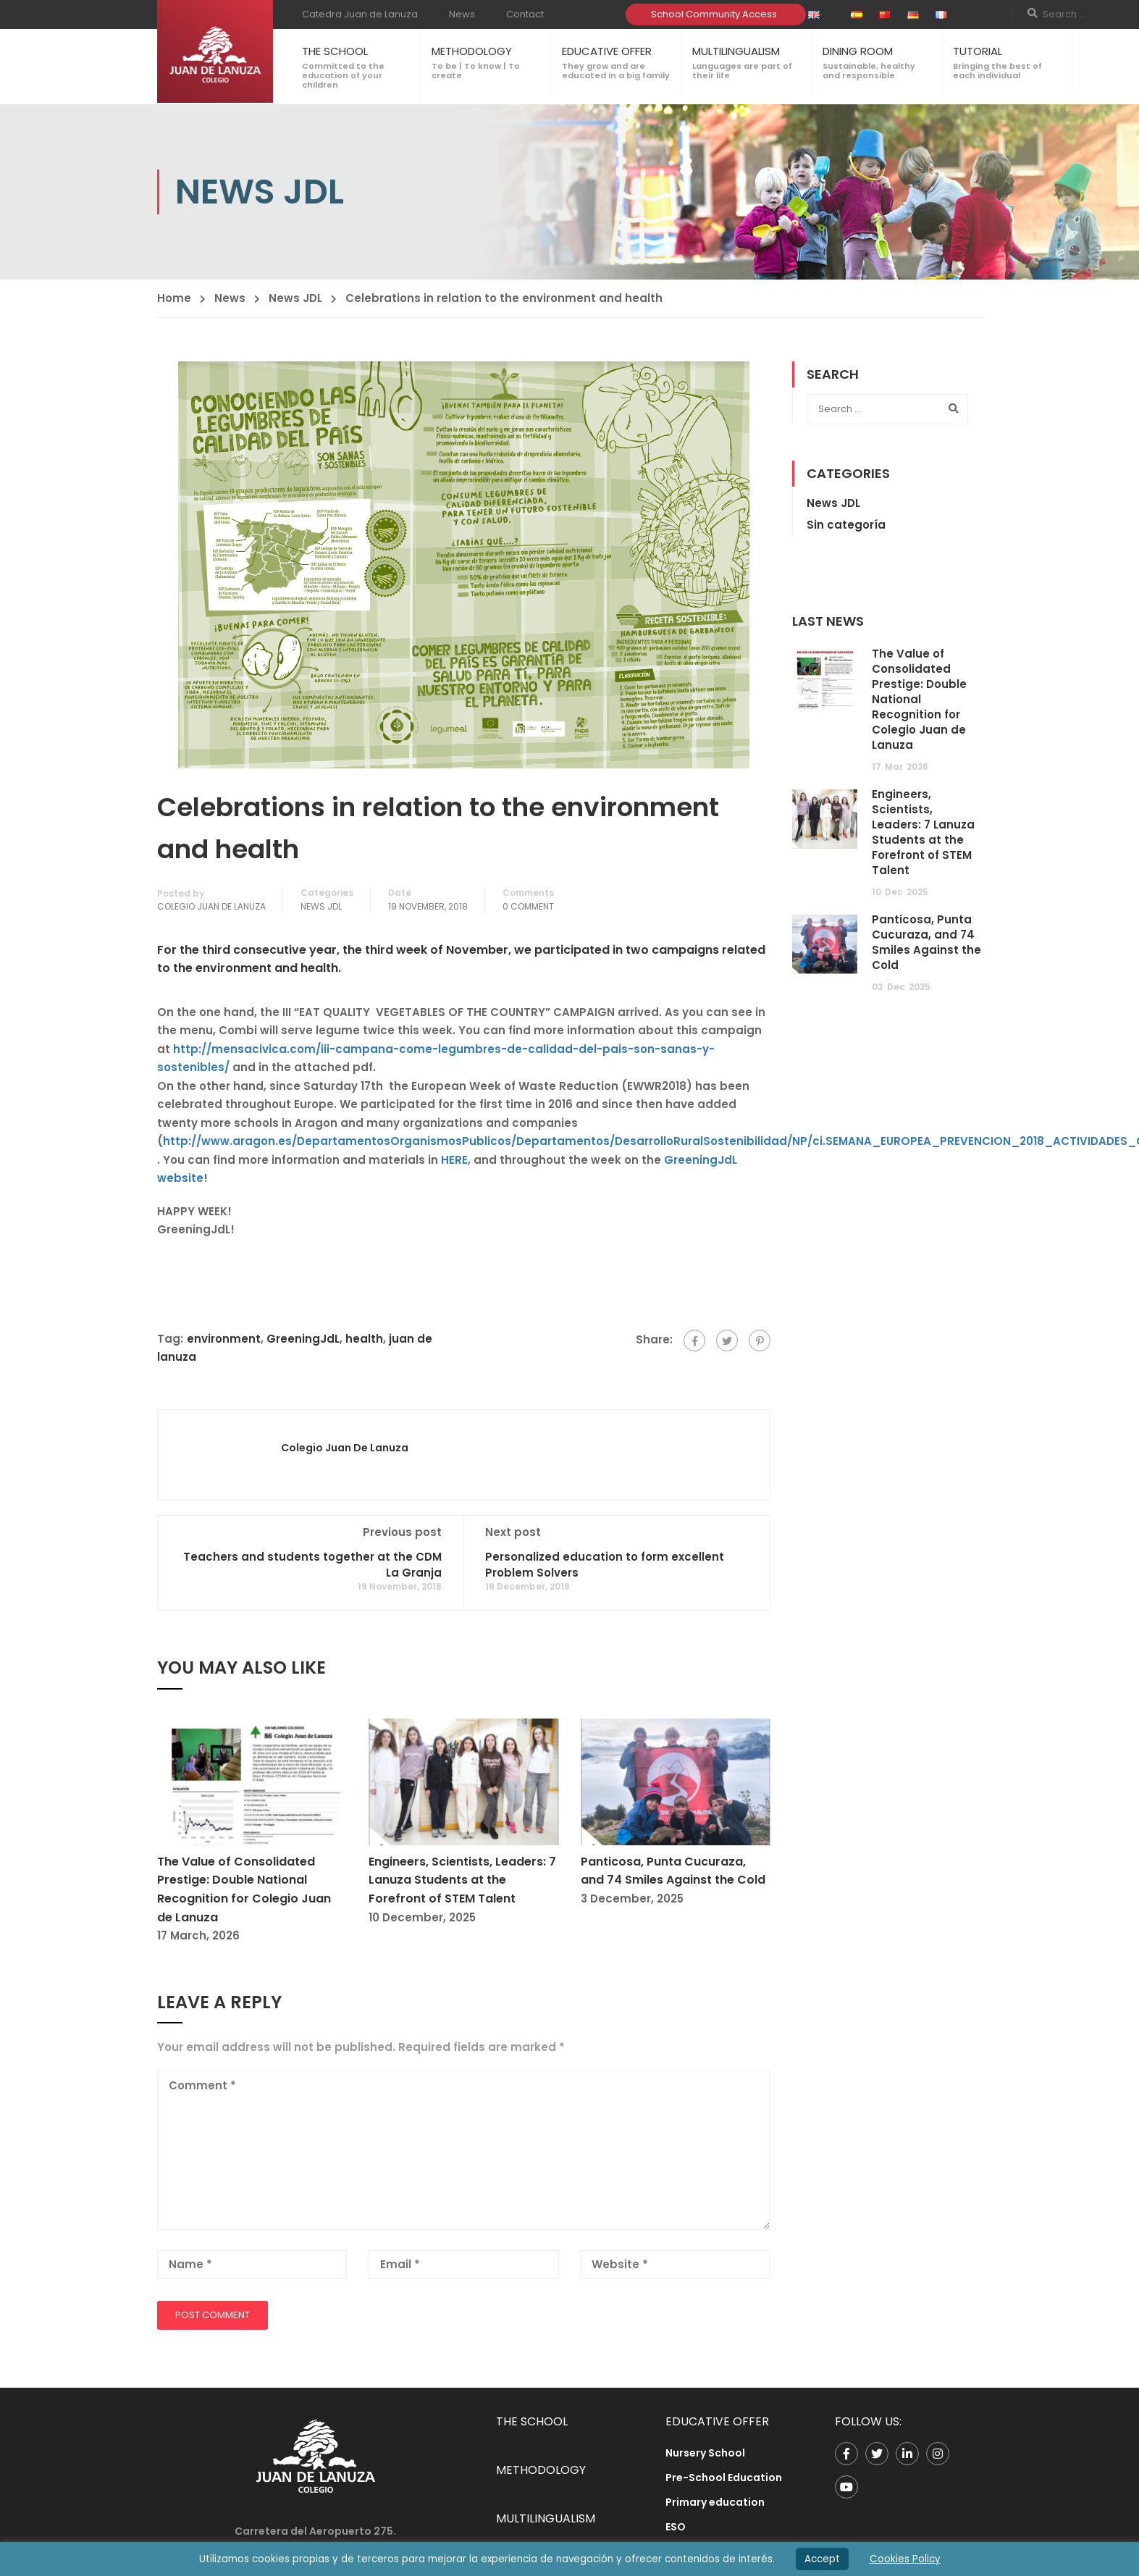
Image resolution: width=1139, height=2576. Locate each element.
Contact (525, 14)
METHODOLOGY (472, 51)
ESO (675, 2527)
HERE (454, 1159)
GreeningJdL (303, 1338)
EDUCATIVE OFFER (607, 51)
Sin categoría (846, 524)
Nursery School (705, 2453)
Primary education (715, 2502)
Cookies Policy (905, 2559)
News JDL (295, 298)
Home (174, 298)
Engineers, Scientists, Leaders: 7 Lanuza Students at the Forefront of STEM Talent (462, 1880)
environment (224, 1338)
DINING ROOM (858, 51)
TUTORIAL (977, 51)
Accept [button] (822, 2559)
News (462, 14)
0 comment (528, 906)
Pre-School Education (723, 2477)
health (364, 1338)
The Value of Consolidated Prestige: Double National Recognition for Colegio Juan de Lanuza (919, 699)
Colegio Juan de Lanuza (211, 906)
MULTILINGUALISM (736, 51)
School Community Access (714, 14)
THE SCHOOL (335, 51)
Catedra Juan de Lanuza (360, 14)
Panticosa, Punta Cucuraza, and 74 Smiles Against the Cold (926, 942)
